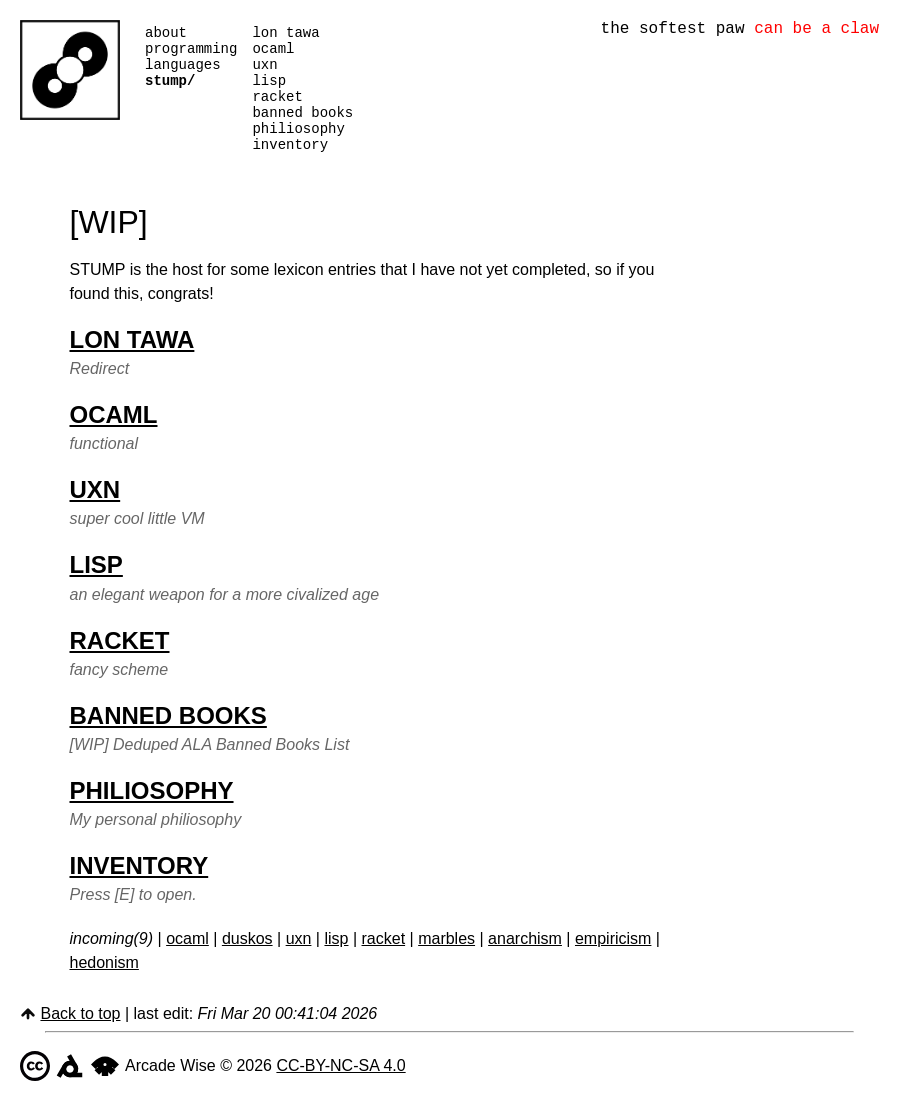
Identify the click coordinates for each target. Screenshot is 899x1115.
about (166, 34)
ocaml (273, 53)
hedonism (104, 986)
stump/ (170, 91)
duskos (247, 962)
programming (191, 53)
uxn (264, 72)
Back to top (80, 1037)
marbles (446, 962)
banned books (302, 129)
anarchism (525, 962)
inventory (290, 167)
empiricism (613, 962)
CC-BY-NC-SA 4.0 (340, 1089)
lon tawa (285, 34)
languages (183, 72)
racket (277, 110)
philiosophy (298, 148)
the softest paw (740, 31)
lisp (269, 91)
